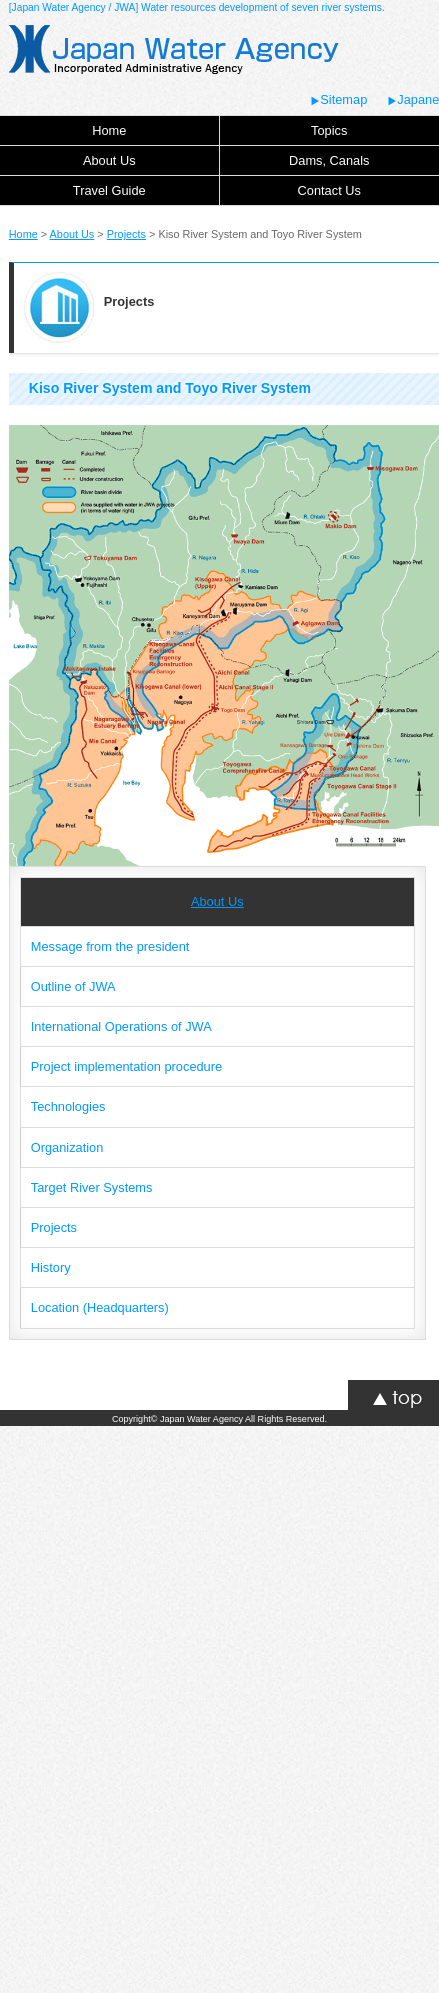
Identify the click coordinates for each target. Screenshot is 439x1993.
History (51, 1267)
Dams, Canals (329, 160)
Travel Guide (109, 190)
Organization (67, 1147)
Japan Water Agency (201, 1419)
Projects (126, 234)
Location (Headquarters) (100, 1307)
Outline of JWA (73, 986)
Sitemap (338, 99)
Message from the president (110, 946)
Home (109, 130)
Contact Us (329, 190)
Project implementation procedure (126, 1066)
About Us (109, 160)
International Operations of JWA (121, 1026)
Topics (329, 130)
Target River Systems (92, 1187)
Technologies (68, 1106)
